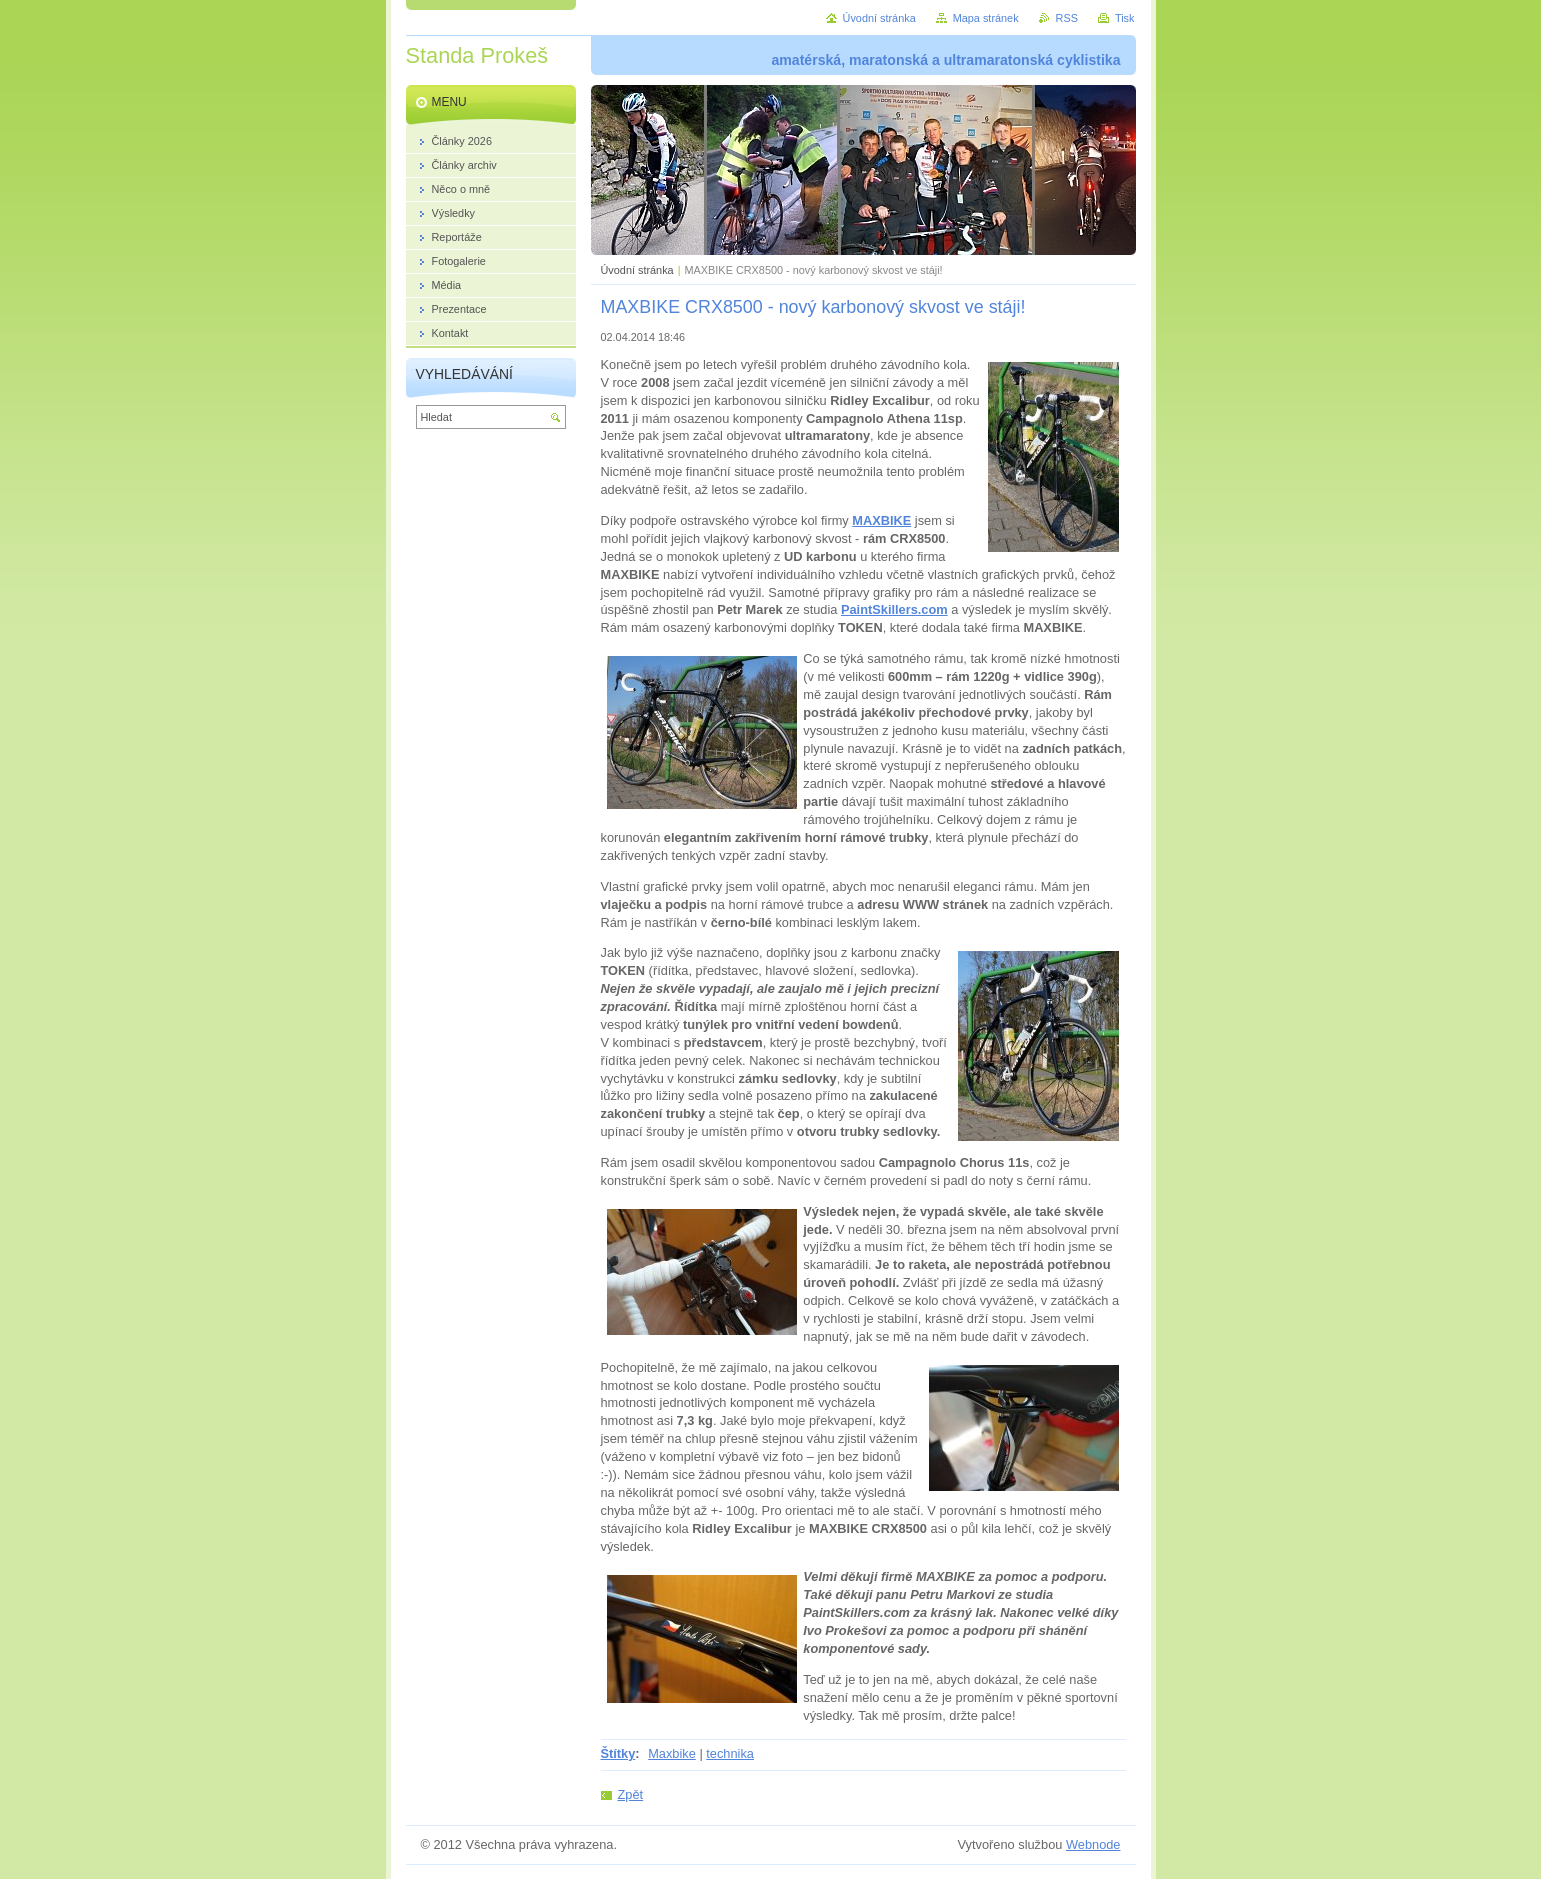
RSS (1067, 18)
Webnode (1093, 1844)
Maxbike (672, 1753)
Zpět (631, 1794)
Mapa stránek (986, 18)
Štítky (618, 1753)
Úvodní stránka (637, 270)
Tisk (1125, 18)
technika (730, 1753)
